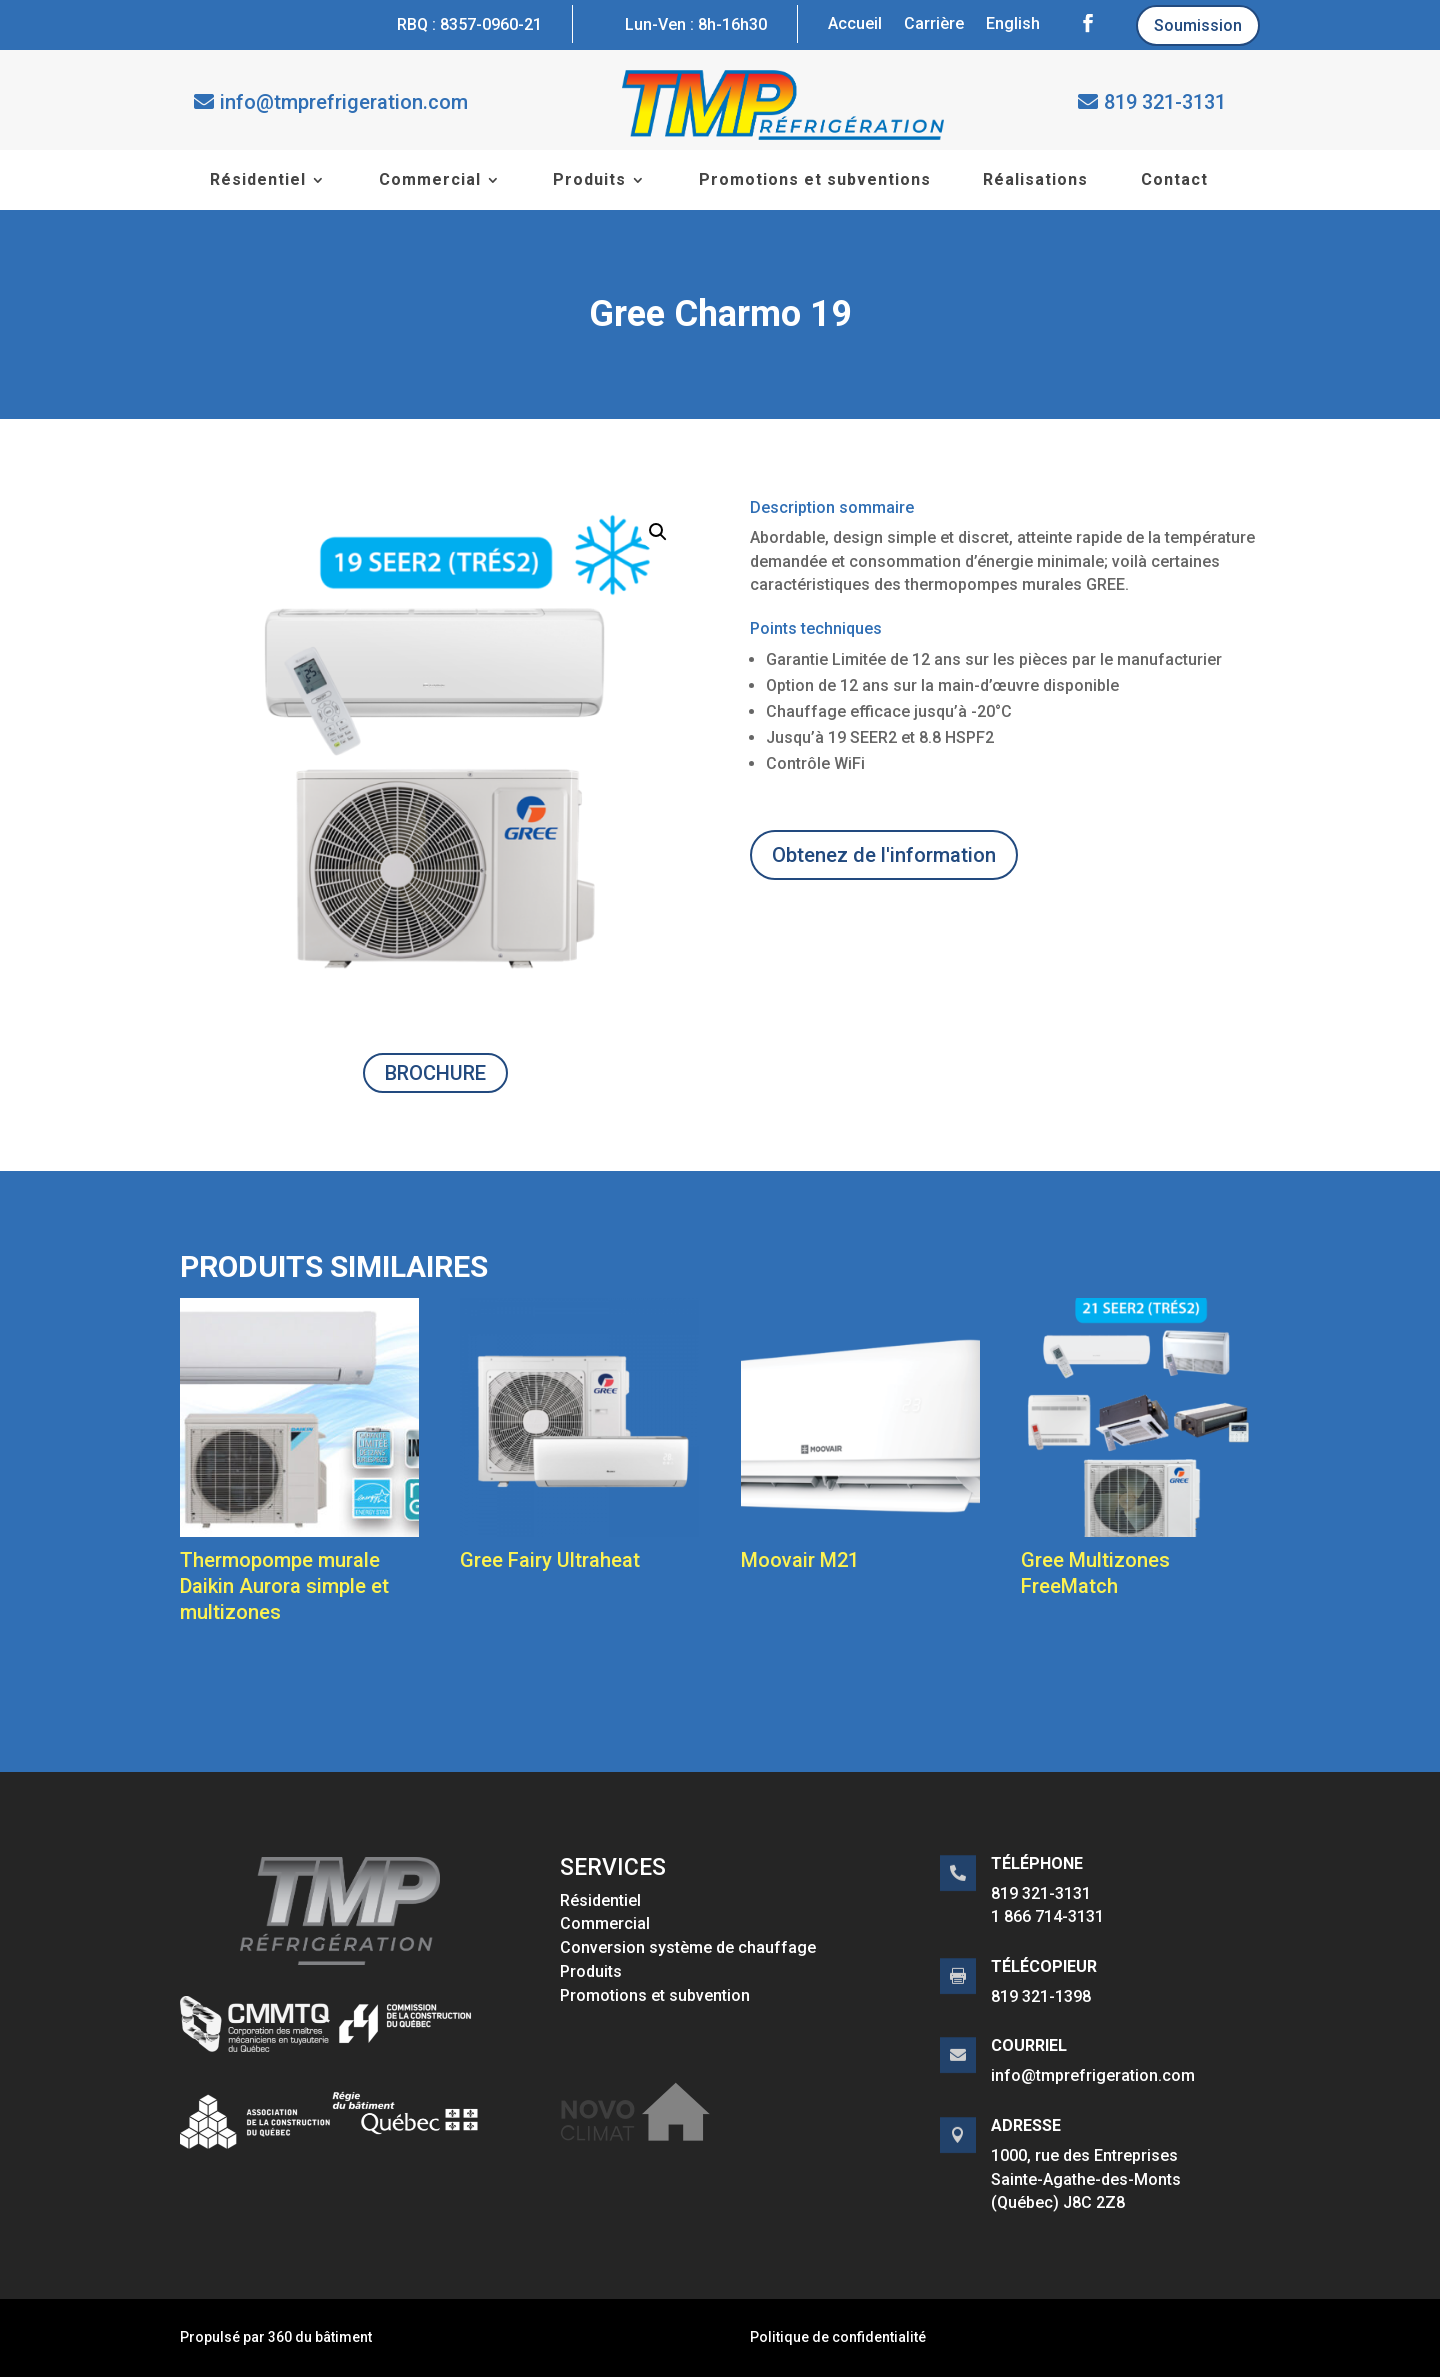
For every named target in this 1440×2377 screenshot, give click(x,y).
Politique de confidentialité (838, 2337)
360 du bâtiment (320, 2337)
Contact (1174, 181)
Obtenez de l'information (884, 855)
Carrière (934, 25)
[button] (658, 532)
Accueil (855, 25)
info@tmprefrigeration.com (344, 102)
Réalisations (1035, 181)
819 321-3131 (1165, 102)
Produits (589, 181)
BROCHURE (435, 1073)
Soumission (1198, 25)
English (1013, 25)
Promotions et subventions (815, 181)
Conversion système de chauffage (688, 1947)
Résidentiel (258, 181)
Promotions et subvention (655, 1995)
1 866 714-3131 (1047, 1916)
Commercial (430, 181)
